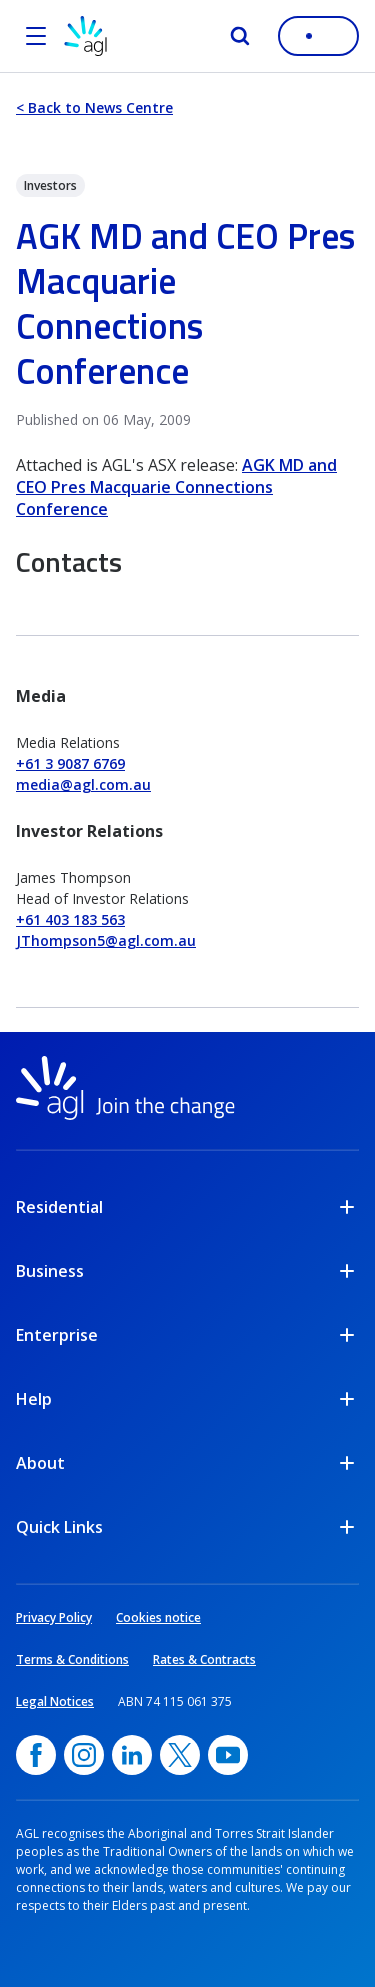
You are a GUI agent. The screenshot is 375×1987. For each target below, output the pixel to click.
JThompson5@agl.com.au (106, 940)
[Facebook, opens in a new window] (36, 1755)
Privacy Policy (54, 1617)
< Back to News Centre (94, 107)
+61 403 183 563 (70, 919)
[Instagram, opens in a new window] (84, 1755)
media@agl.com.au (83, 784)
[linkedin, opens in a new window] (132, 1755)
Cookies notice (158, 1617)
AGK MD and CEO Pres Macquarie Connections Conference (176, 487)
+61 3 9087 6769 (70, 763)
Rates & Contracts (204, 1659)
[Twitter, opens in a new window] (180, 1755)
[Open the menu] (36, 36)
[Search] (240, 36)
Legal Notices (55, 1701)
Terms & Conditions (72, 1659)
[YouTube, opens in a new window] (228, 1755)
